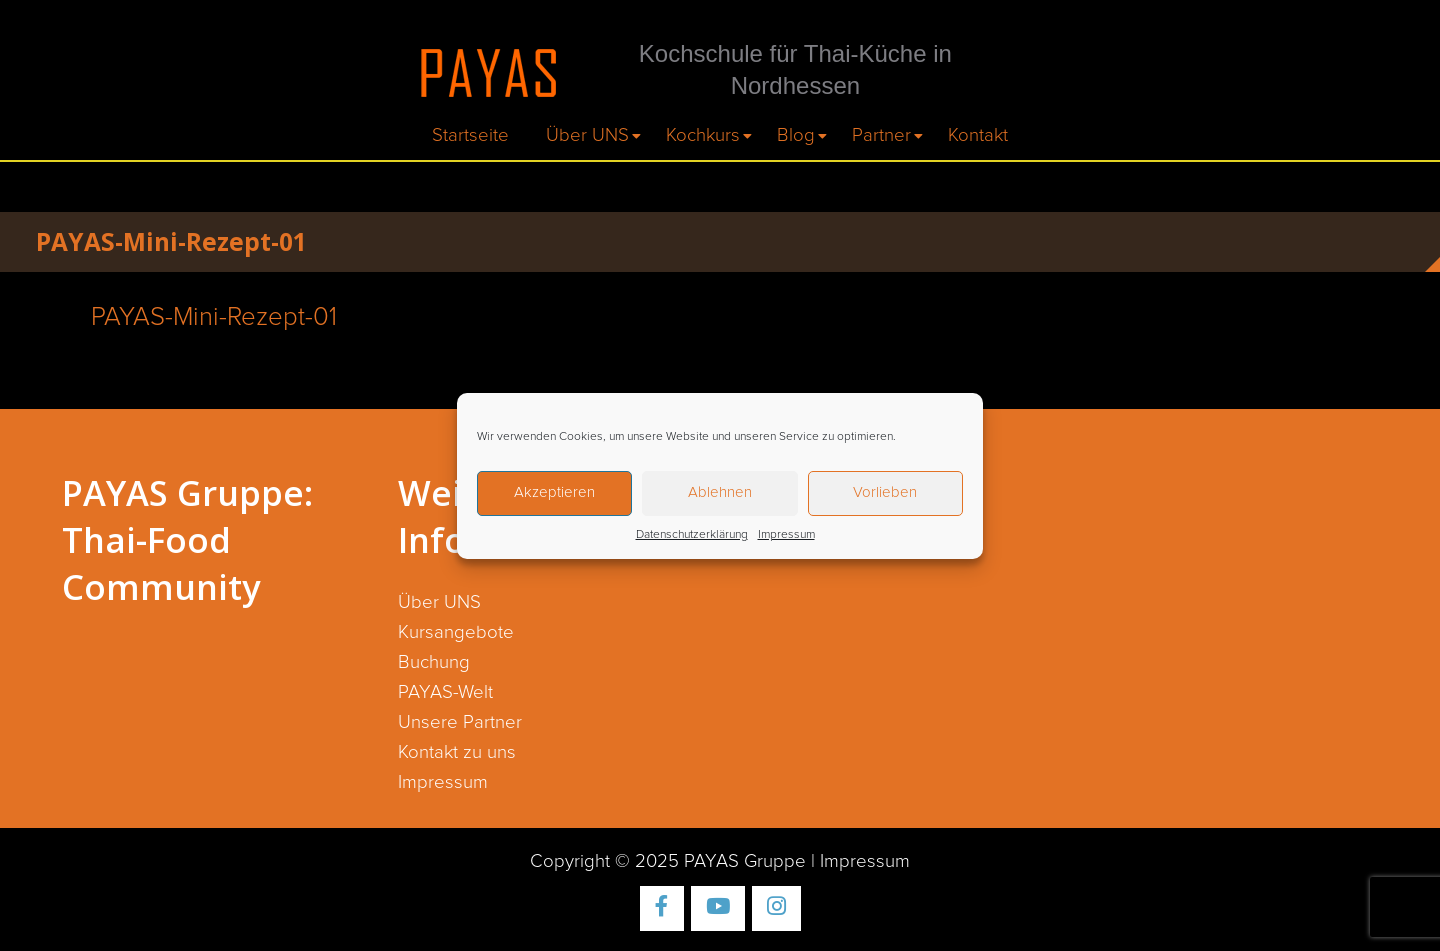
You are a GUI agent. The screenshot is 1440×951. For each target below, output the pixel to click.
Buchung (434, 662)
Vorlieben (885, 492)
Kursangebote (456, 632)
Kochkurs (703, 135)
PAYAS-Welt (445, 692)
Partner (881, 135)
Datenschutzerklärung (692, 535)
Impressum (786, 535)
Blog (796, 135)
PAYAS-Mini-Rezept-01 (214, 317)
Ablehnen (720, 492)
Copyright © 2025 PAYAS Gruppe (668, 861)
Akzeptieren (554, 492)
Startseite (470, 135)
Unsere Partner (460, 722)
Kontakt (978, 135)
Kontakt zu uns (457, 752)
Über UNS (587, 135)
